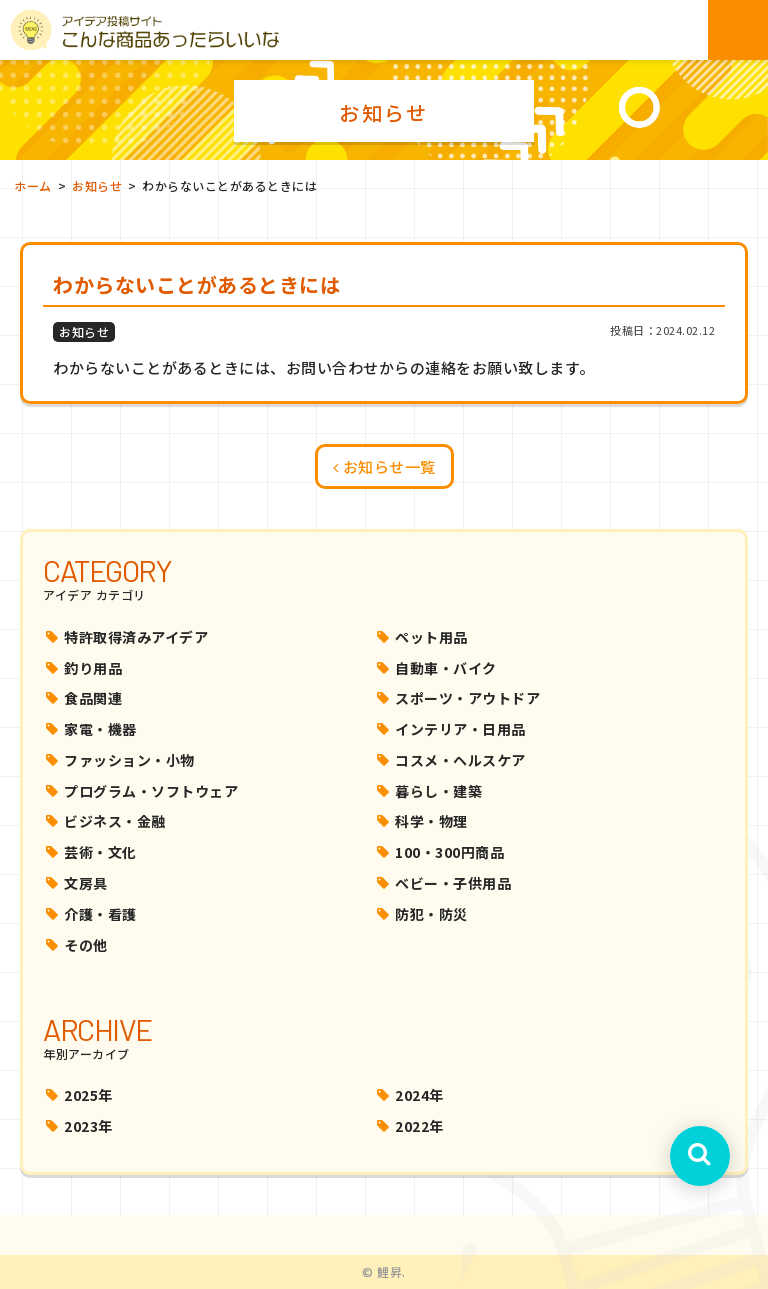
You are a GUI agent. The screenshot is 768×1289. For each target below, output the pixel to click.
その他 (86, 945)
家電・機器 (100, 729)
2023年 (88, 1126)
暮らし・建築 (438, 791)
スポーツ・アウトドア (467, 698)
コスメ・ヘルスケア (460, 760)
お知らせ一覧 (384, 466)
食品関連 (93, 698)
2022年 (419, 1126)
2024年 (419, 1095)
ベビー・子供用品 (453, 883)
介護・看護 (100, 914)
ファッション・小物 (129, 760)
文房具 (86, 883)
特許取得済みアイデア (136, 637)
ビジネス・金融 (115, 821)
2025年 (88, 1095)
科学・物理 (431, 821)
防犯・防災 (431, 914)
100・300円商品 (449, 852)
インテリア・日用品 (460, 729)
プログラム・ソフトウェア (151, 791)
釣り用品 (93, 668)
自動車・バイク (446, 668)
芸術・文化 (100, 852)
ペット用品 (431, 637)
